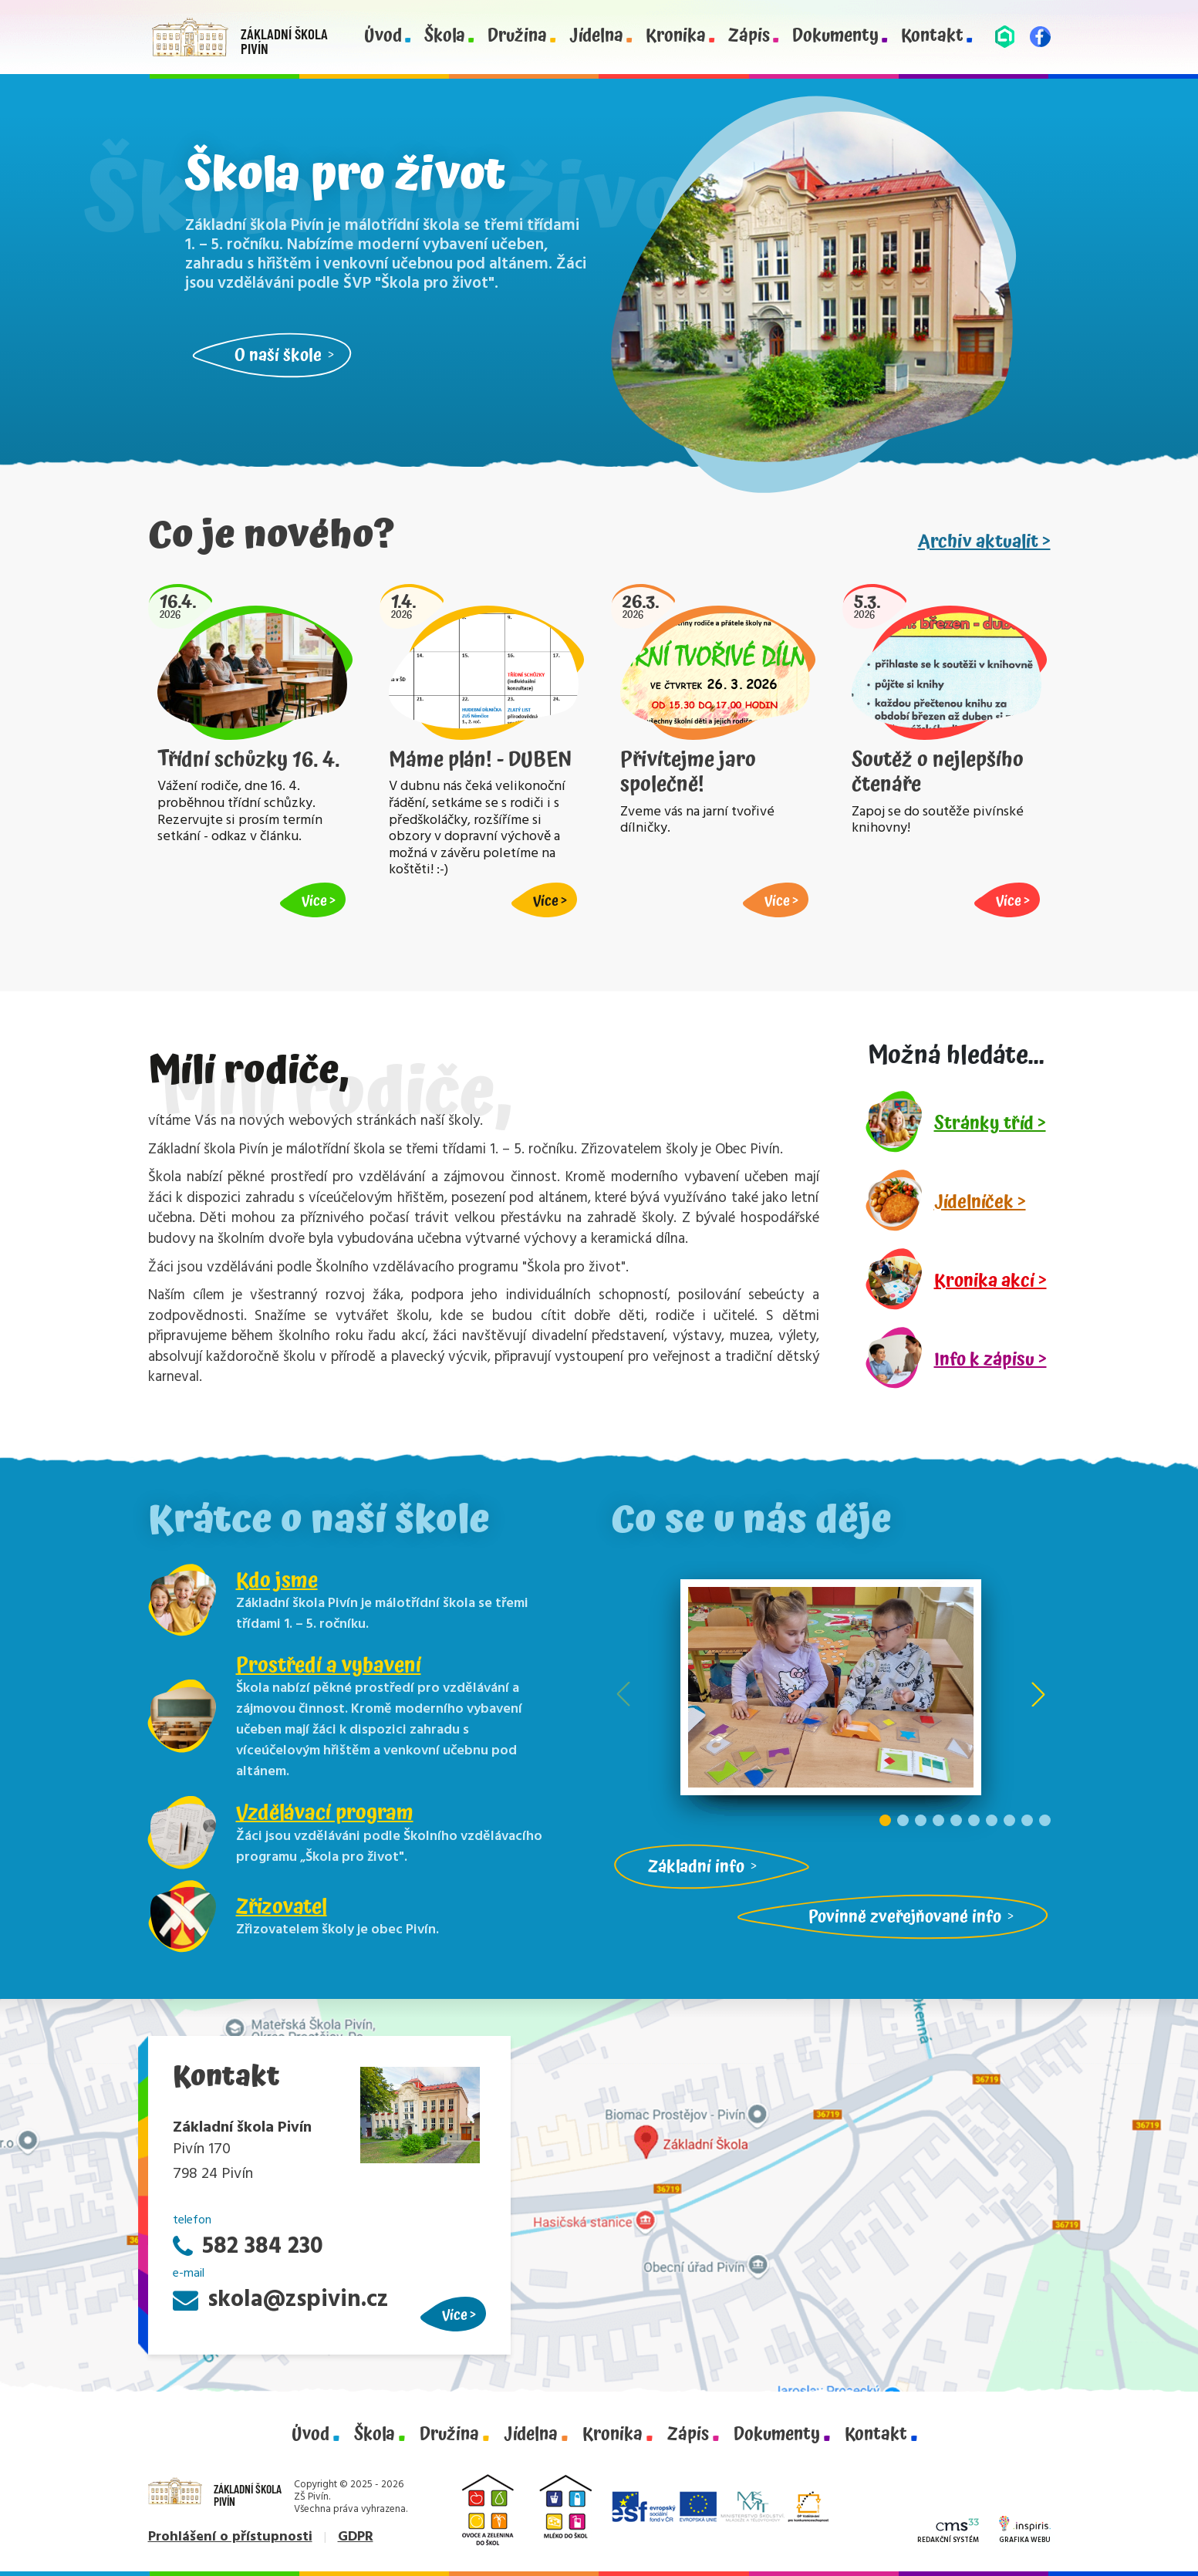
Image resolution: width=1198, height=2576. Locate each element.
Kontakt (932, 36)
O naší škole (278, 355)
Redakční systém (948, 2532)
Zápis (749, 36)
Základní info (696, 1866)
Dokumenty (835, 36)
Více (454, 2315)
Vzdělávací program (324, 1813)
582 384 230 (248, 2247)
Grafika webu (1025, 2531)
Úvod (383, 36)
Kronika (676, 36)
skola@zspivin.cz (280, 2300)
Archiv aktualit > (984, 541)
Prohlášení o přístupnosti (230, 2537)
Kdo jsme (277, 1581)
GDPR (355, 2537)
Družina (517, 36)
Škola (444, 36)
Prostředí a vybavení (328, 1666)
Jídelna (596, 36)
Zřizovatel (281, 1907)
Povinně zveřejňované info (904, 1916)
